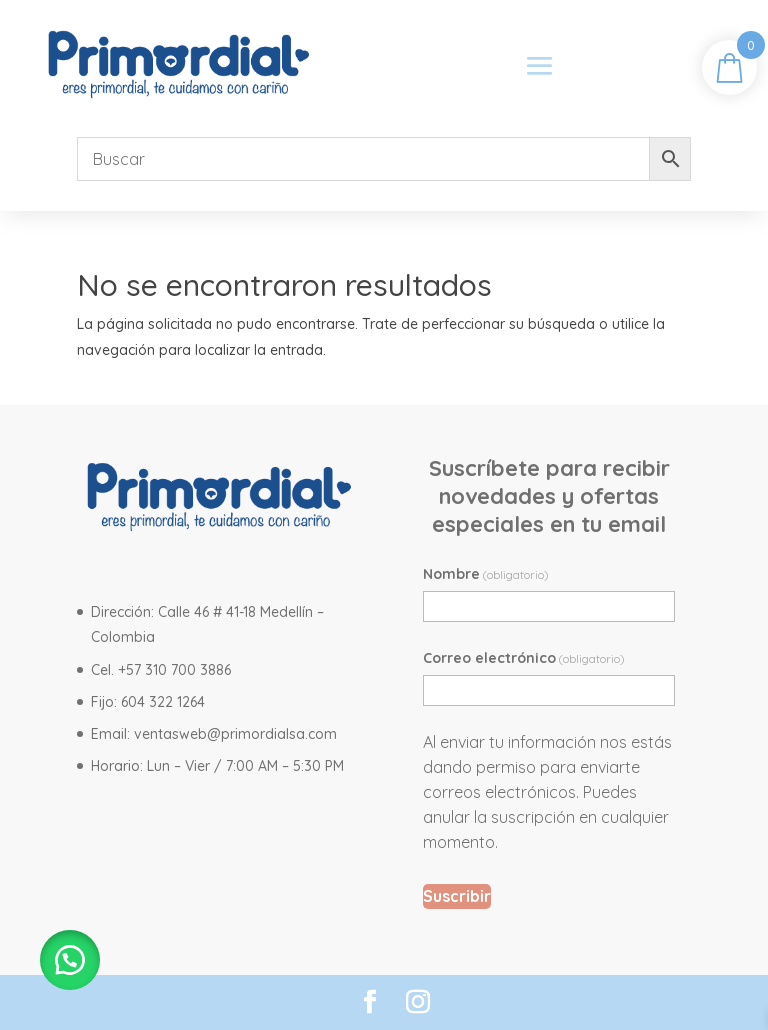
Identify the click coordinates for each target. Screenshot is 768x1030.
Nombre (486, 574)
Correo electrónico (524, 658)
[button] (70, 960)
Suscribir (457, 896)
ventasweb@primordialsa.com (235, 734)
